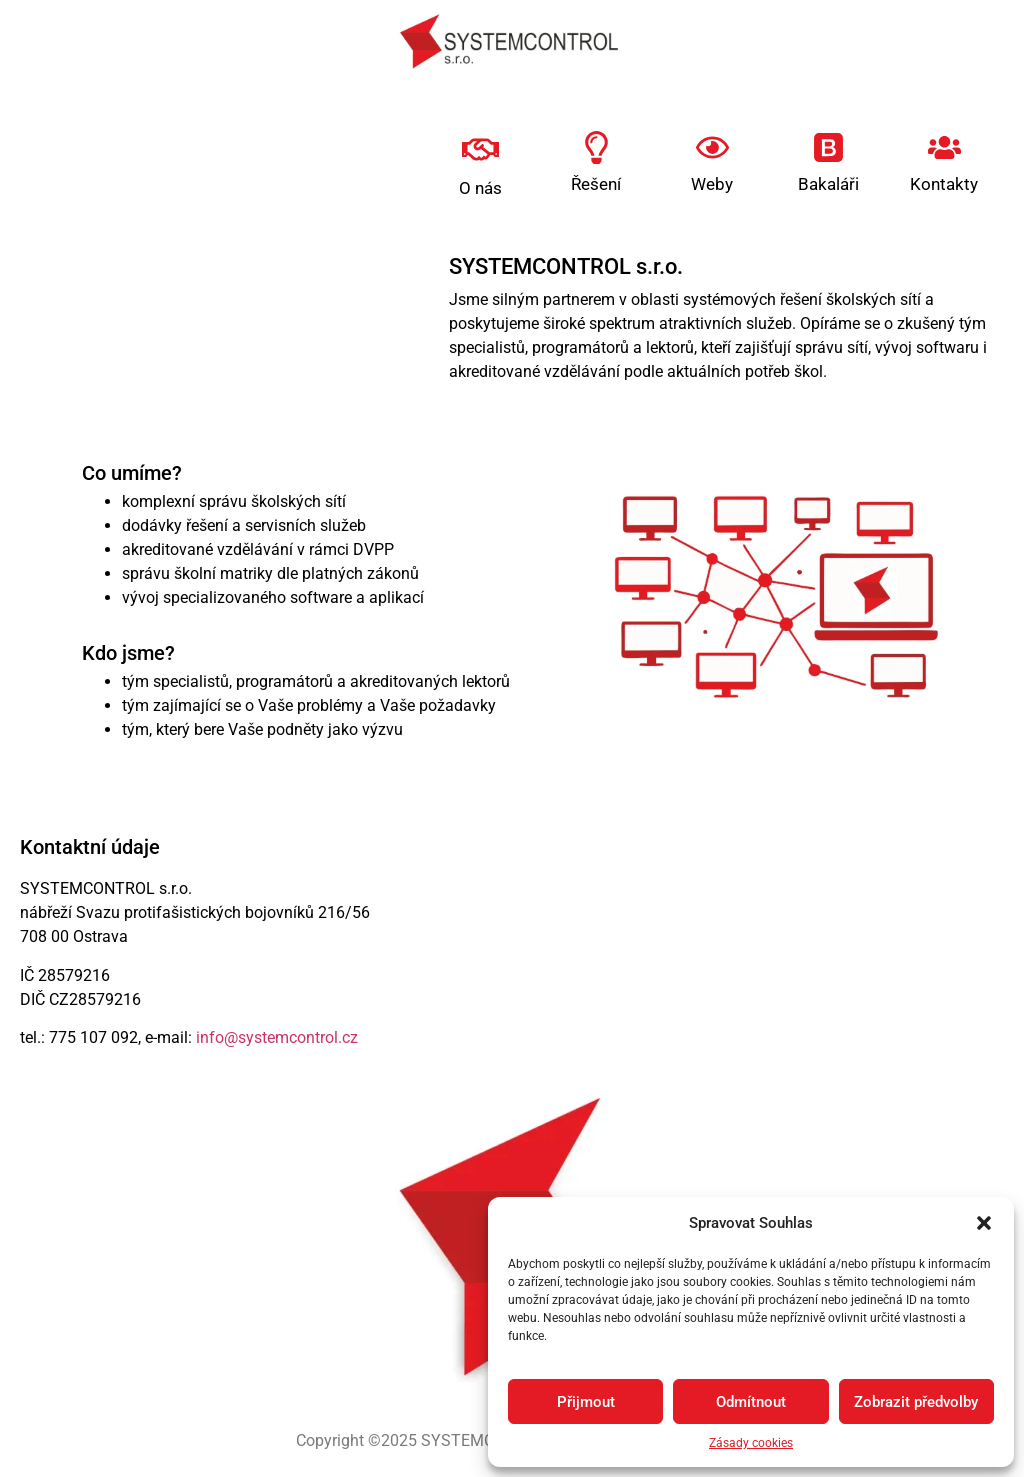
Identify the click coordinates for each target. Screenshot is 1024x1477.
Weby (712, 184)
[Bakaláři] (828, 147)
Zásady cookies (751, 1443)
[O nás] (480, 149)
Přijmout (586, 1402)
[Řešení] (596, 147)
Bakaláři (828, 184)
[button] (984, 1223)
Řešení (596, 184)
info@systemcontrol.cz (277, 1037)
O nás (480, 188)
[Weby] (712, 147)
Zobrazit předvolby (916, 1402)
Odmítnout (751, 1402)
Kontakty (944, 184)
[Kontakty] (944, 147)
